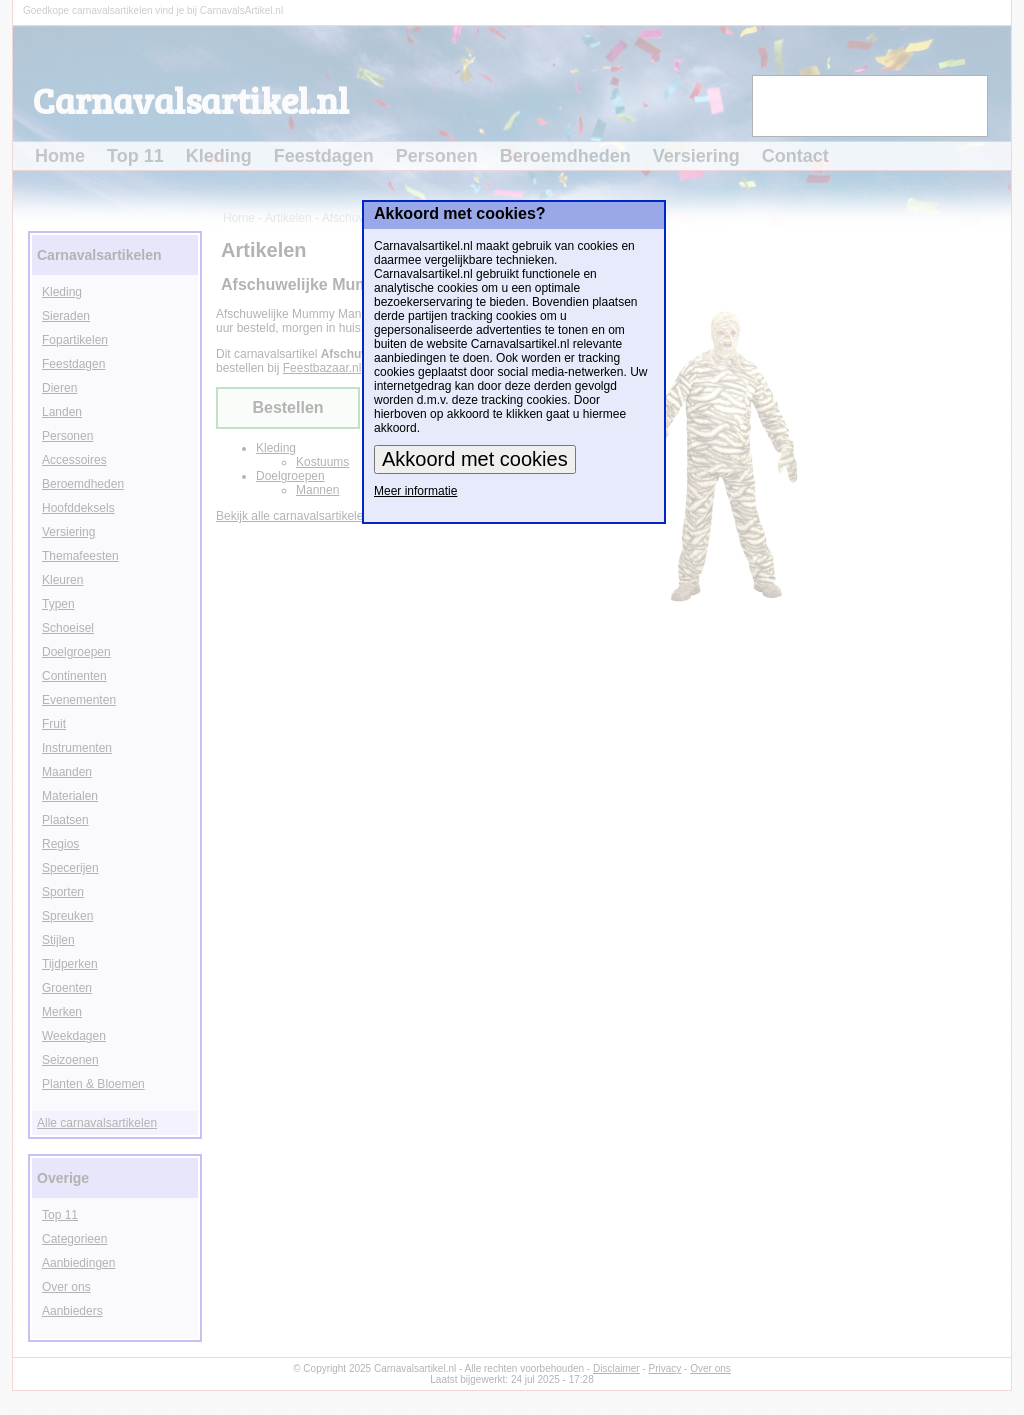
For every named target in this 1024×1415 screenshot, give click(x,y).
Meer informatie (415, 491)
